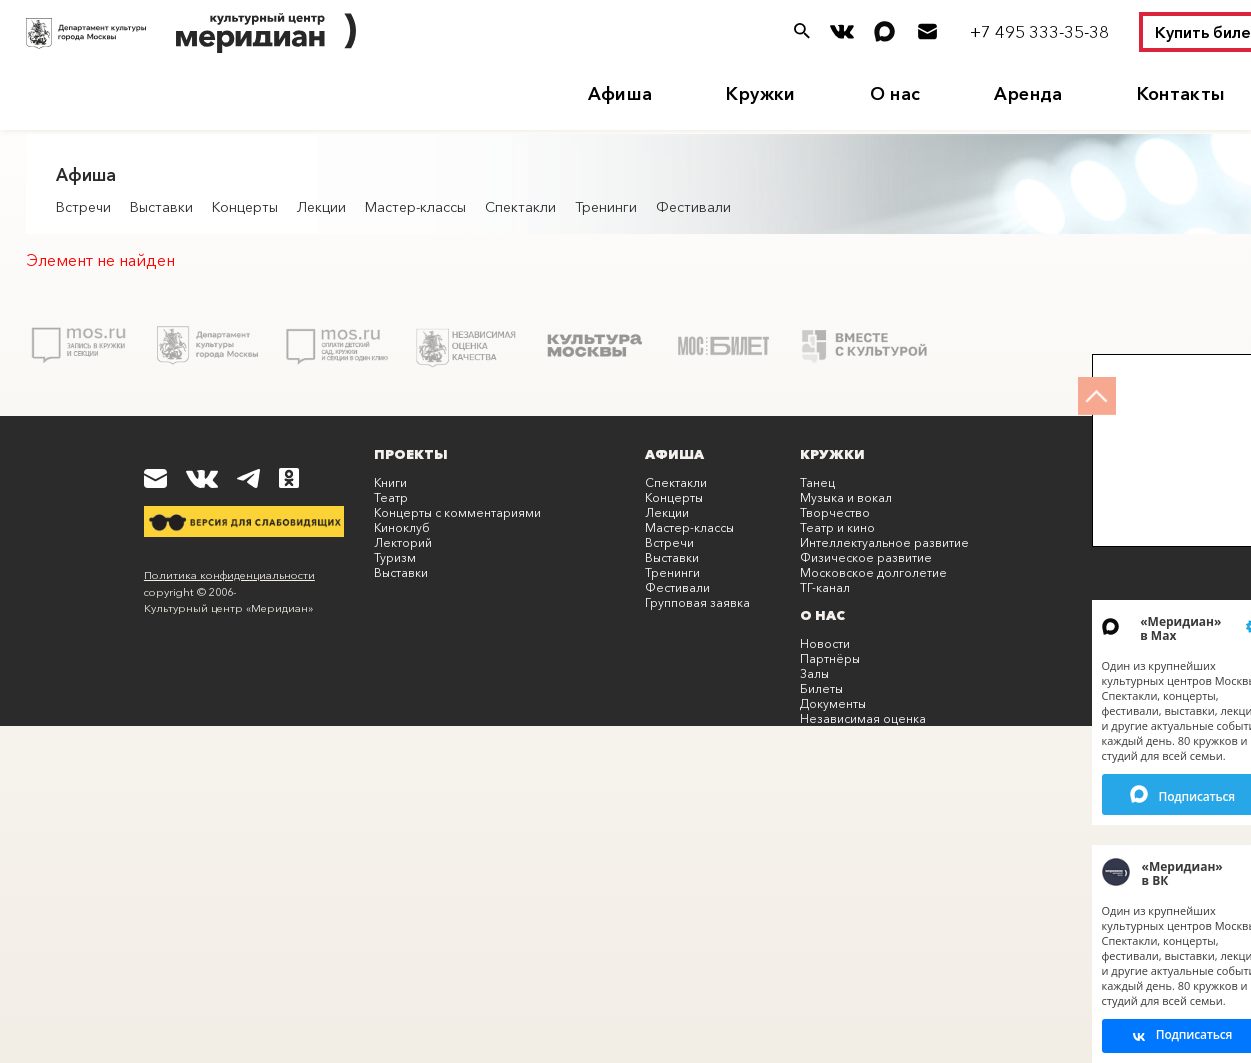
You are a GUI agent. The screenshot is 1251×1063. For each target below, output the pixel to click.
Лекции (321, 207)
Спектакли (520, 207)
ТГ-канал (825, 587)
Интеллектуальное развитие (884, 542)
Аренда (1028, 94)
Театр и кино (837, 527)
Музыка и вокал (846, 497)
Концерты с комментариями (457, 512)
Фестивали (693, 207)
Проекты (411, 454)
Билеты (821, 688)
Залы (814, 673)
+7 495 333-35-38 (1039, 31)
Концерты (245, 207)
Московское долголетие (873, 572)
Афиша (620, 94)
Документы (833, 703)
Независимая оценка (863, 718)
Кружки (760, 94)
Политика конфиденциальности (229, 575)
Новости (825, 643)
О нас (895, 94)
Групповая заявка (697, 602)
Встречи (83, 207)
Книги (390, 482)
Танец (817, 482)
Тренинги (606, 207)
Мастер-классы (415, 207)
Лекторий (403, 542)
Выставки (161, 207)
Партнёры (830, 658)
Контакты (1181, 94)
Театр (391, 497)
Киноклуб (402, 527)
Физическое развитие (866, 557)
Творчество (835, 512)
